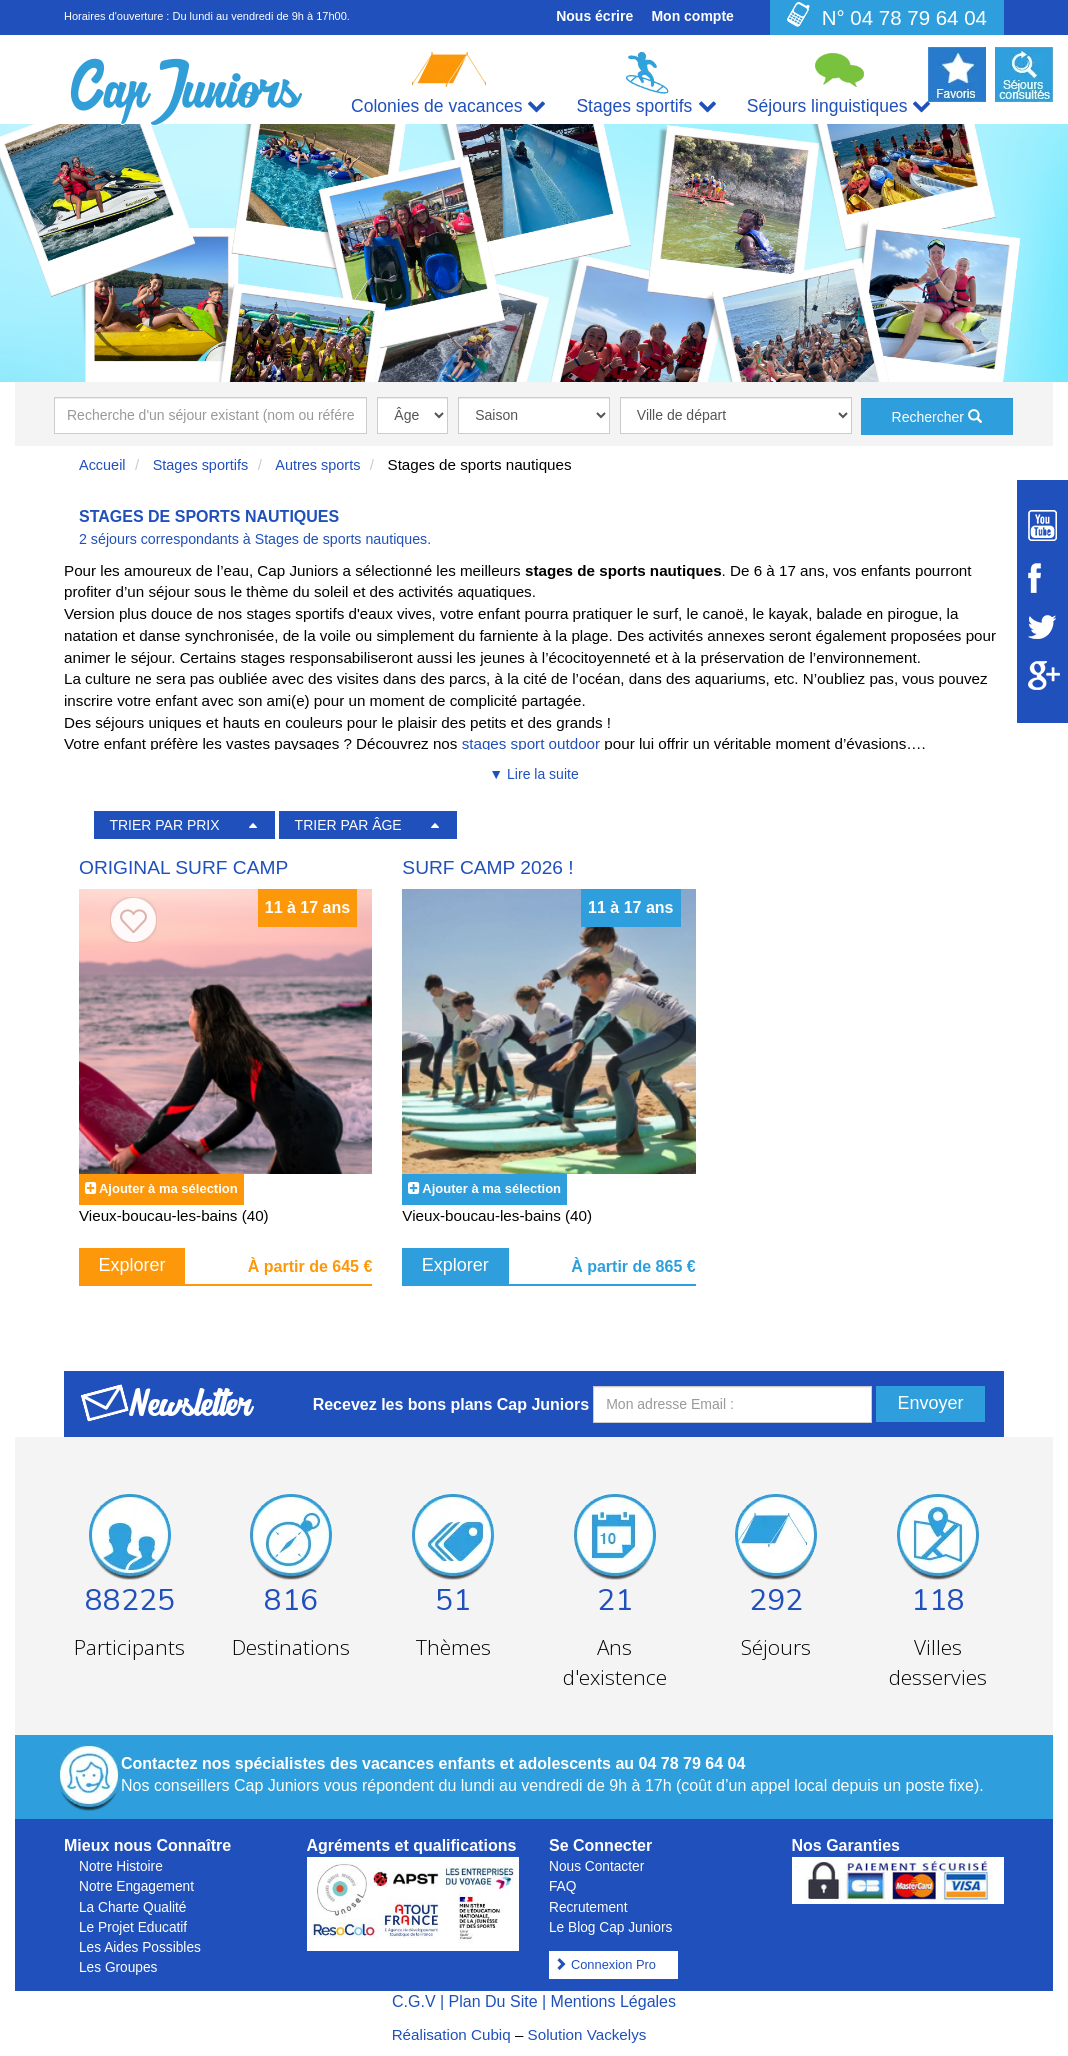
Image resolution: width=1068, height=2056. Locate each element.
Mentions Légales (613, 2001)
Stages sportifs (201, 465)
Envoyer (930, 1403)
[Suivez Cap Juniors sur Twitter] (1042, 627)
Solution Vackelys (587, 2034)
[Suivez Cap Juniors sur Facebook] (1042, 578)
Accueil (102, 465)
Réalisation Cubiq (451, 2034)
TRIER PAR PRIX (164, 825)
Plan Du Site (493, 2001)
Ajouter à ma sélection (168, 1188)
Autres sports (317, 465)
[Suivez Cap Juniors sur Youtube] (1042, 525)
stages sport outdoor (533, 743)
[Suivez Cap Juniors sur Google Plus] (1042, 675)
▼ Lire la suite (533, 774)
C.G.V (414, 2001)
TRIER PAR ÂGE (348, 825)
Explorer (132, 1265)
